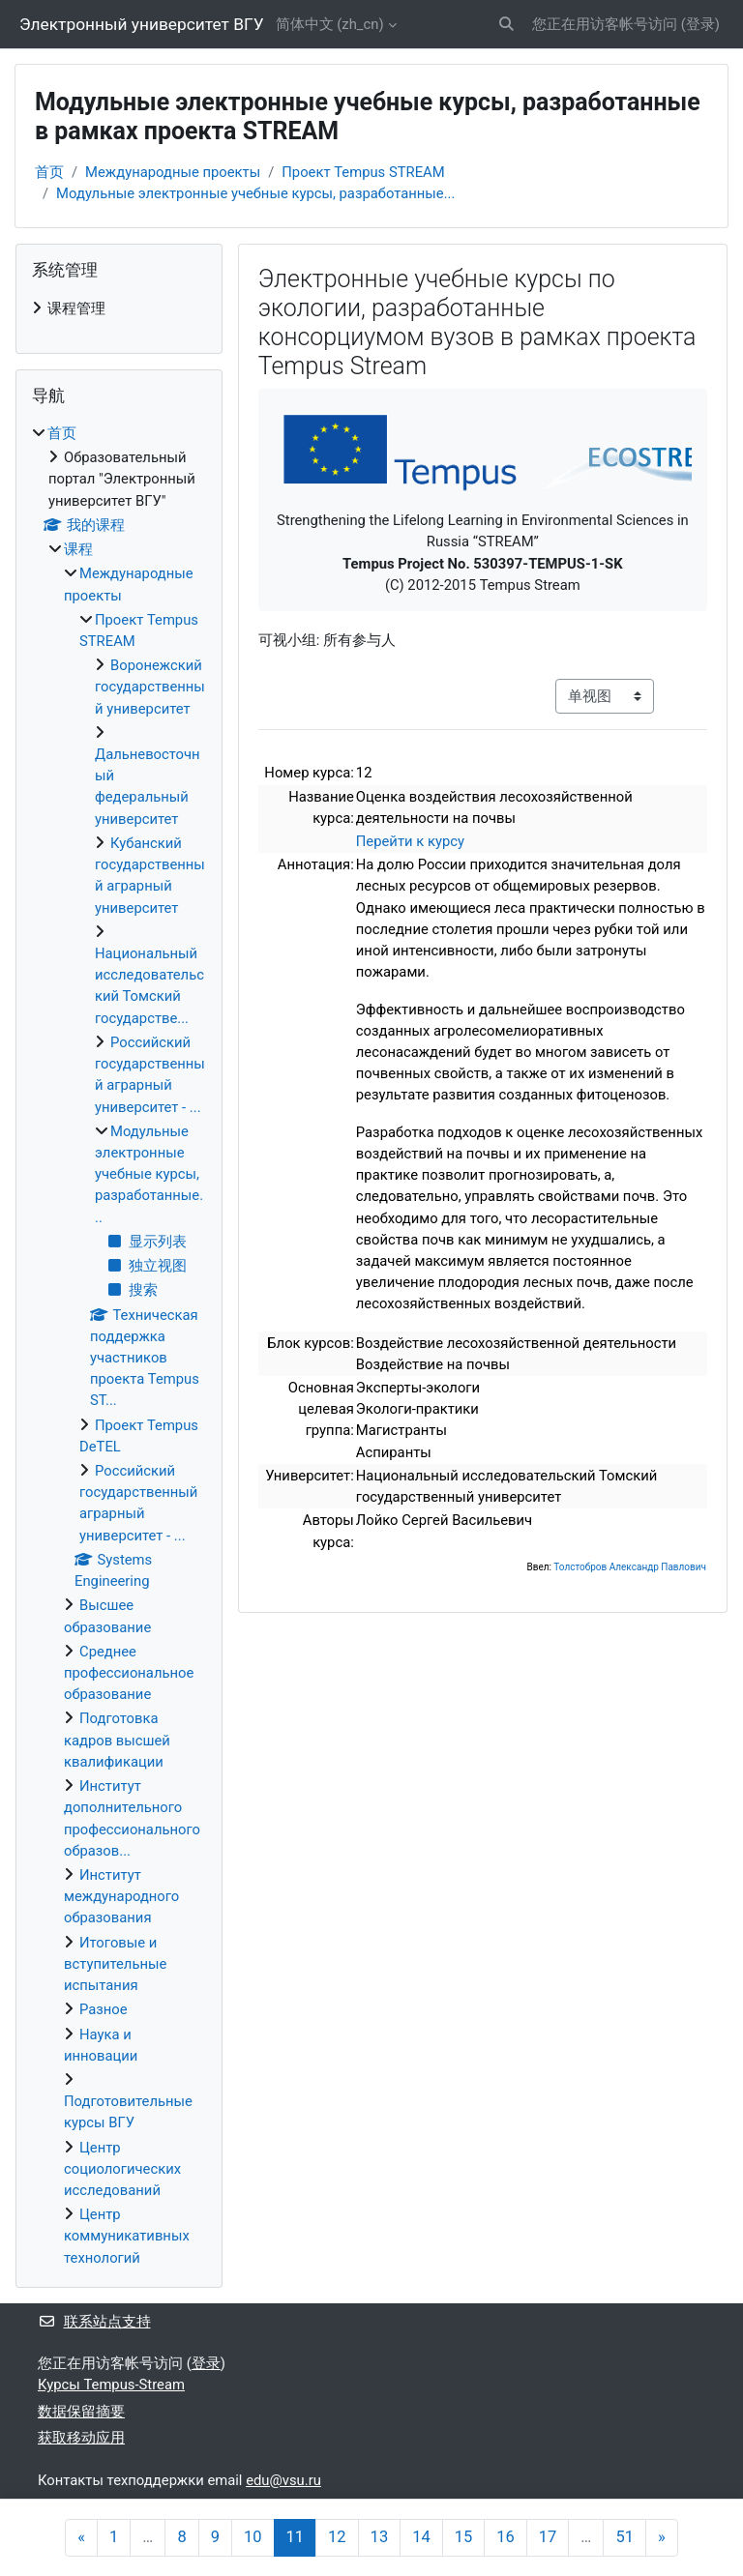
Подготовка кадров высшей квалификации (117, 1740)
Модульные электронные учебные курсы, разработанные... (255, 193)
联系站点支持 (94, 2321)
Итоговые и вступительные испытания (115, 1964)
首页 (49, 172)
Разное (103, 2009)
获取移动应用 (81, 2437)
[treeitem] (119, 308)
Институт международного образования (121, 1896)
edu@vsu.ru (283, 2480)
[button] (507, 24)
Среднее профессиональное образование (128, 1673)
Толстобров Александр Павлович (629, 1567)
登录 (700, 24)
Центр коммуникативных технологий (127, 2236)
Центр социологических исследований (122, 2169)
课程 (78, 549)
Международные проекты (172, 172)
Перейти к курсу (410, 841)
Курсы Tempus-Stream (111, 2384)
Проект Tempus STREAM (363, 172)
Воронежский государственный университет (150, 687)
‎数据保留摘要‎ (81, 2411)
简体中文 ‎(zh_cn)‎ (330, 24)
